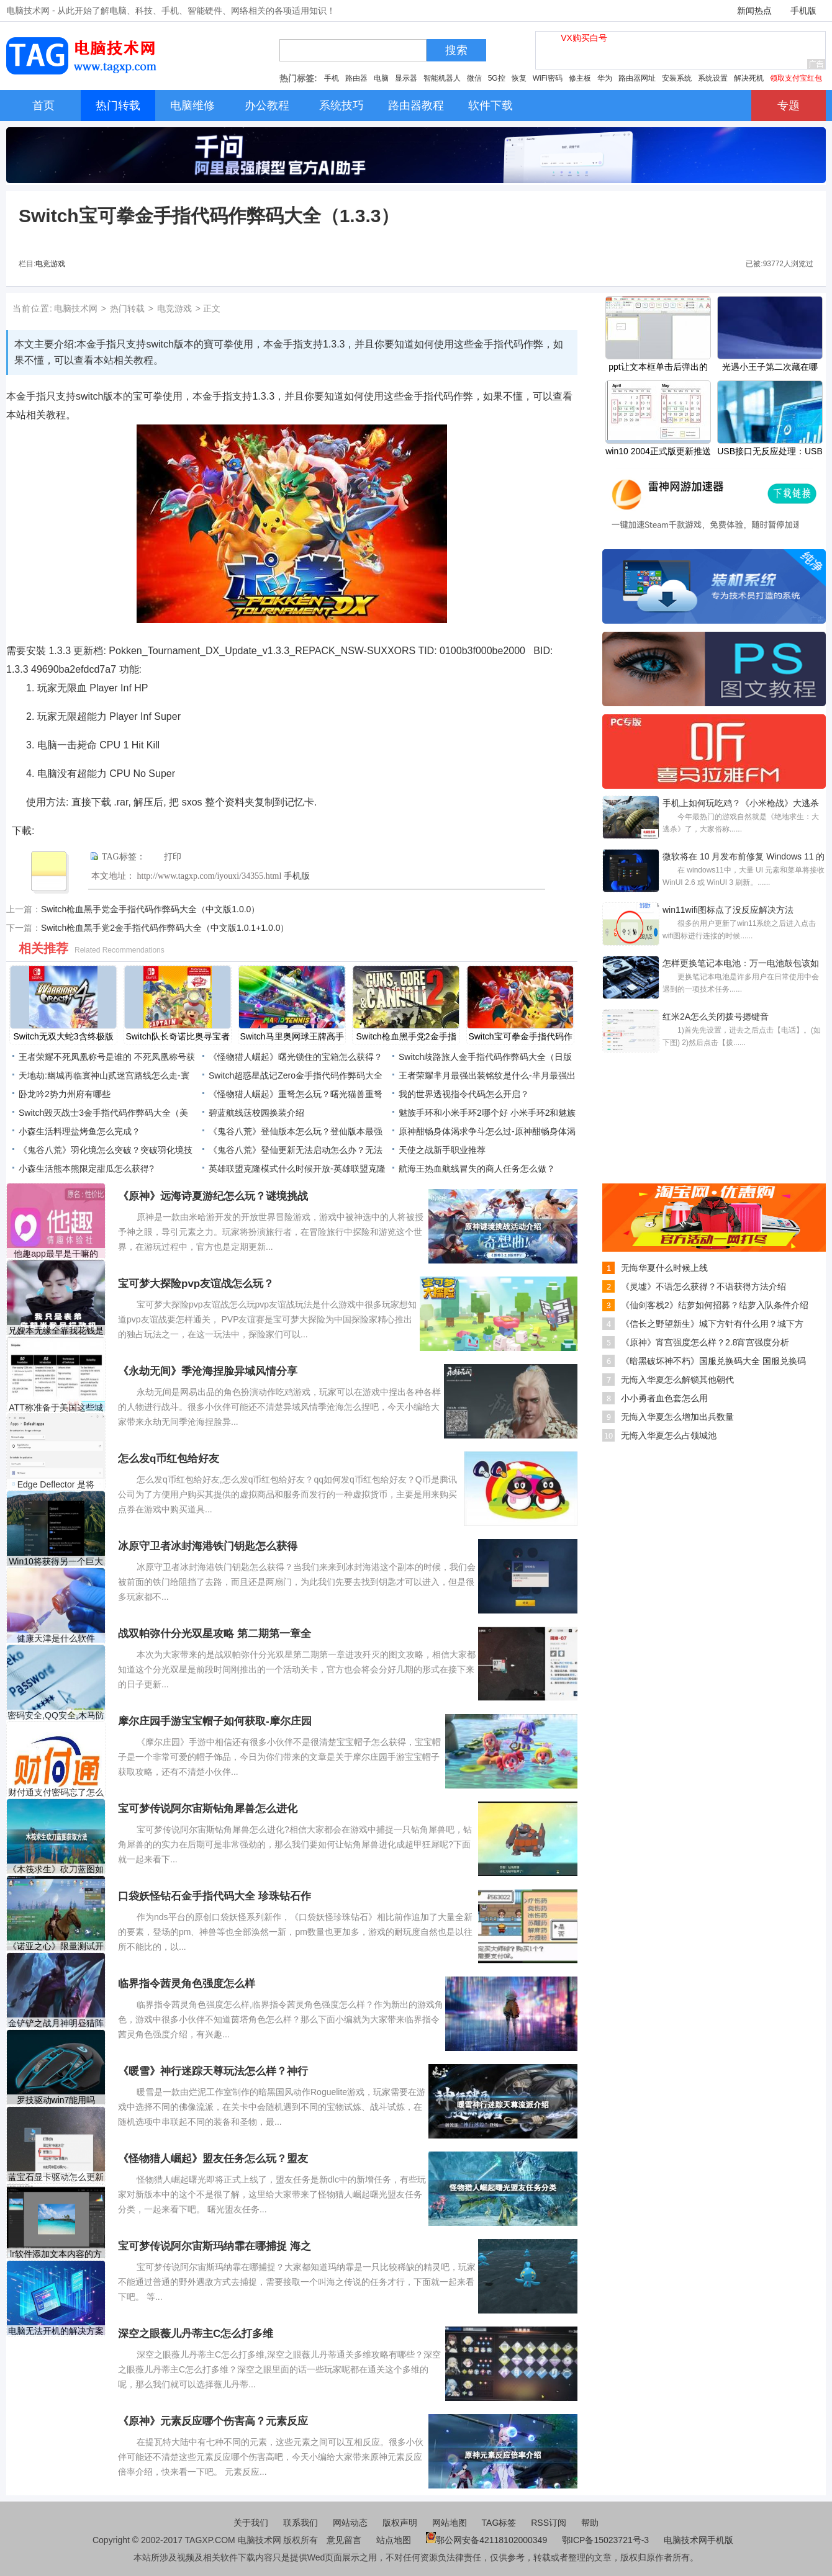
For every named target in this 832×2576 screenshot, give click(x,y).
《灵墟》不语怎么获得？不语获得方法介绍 (703, 1286)
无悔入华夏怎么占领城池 (669, 1435)
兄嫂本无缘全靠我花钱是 (56, 1330)
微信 (474, 78)
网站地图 (449, 2523)
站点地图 (393, 2540)
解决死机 (749, 78)
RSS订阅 (548, 2523)
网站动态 (350, 2523)
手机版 (803, 11)
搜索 (456, 50)
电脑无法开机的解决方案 (56, 2331)
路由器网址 (637, 78)
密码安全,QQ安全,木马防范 (55, 1715)
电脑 (381, 78)
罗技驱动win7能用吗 (56, 2100)
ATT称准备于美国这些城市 (55, 1407)
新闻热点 (754, 11)
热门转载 (127, 308)
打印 (172, 856)
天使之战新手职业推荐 (442, 1150)
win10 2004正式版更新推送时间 (658, 452)
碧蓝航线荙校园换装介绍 (256, 1113)
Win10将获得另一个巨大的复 (56, 1561)
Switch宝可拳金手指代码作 (520, 1036)
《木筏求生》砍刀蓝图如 (56, 1869)
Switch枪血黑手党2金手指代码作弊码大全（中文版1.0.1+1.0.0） (165, 928)
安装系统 (677, 78)
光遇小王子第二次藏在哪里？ (770, 368)
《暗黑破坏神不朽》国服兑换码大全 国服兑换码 (713, 1361)
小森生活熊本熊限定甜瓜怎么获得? (86, 1169)
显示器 (406, 78)
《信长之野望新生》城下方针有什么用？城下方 (712, 1324)
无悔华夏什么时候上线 (664, 1268)
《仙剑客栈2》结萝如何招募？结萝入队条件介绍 (714, 1305)
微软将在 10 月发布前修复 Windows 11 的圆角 (743, 857)
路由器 (356, 78)
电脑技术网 (75, 308)
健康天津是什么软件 (56, 1638)
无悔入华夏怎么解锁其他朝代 (677, 1379)
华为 (604, 78)
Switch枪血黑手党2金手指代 (406, 1037)
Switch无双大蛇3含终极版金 (63, 1037)
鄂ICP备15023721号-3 (606, 2540)
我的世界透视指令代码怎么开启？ (464, 1094)
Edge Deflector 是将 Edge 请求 (56, 1484)
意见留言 (344, 2540)
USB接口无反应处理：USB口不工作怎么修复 (770, 452)
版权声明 (399, 2523)
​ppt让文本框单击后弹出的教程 (657, 368)
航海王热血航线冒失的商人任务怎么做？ (477, 1169)
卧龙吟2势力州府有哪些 (65, 1094)
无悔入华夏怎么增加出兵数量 (677, 1417)
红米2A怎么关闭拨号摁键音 (715, 1016)
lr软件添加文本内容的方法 (56, 2254)
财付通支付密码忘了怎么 (56, 1792)
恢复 (519, 78)
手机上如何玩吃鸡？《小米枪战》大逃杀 (740, 803)
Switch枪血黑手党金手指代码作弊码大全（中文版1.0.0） (150, 909)
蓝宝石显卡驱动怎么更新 (56, 2177)
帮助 (590, 2523)
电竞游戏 (50, 263)
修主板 (580, 78)
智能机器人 (442, 78)
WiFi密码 (548, 78)
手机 (331, 78)
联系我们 (300, 2523)
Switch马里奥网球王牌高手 (291, 1036)
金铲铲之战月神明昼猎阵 (56, 2023)
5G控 (496, 78)
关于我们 (250, 2523)
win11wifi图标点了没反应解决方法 (728, 910)
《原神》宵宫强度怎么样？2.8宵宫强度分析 (705, 1342)
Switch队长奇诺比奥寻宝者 (177, 1036)
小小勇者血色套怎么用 (664, 1398)
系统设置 (713, 78)
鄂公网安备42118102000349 (486, 2540)
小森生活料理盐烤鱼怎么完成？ (79, 1131)
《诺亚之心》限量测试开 (56, 1946)
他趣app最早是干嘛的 (55, 1254)
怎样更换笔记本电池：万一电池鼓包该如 (740, 963)
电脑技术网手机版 (698, 2540)
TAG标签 (499, 2523)
